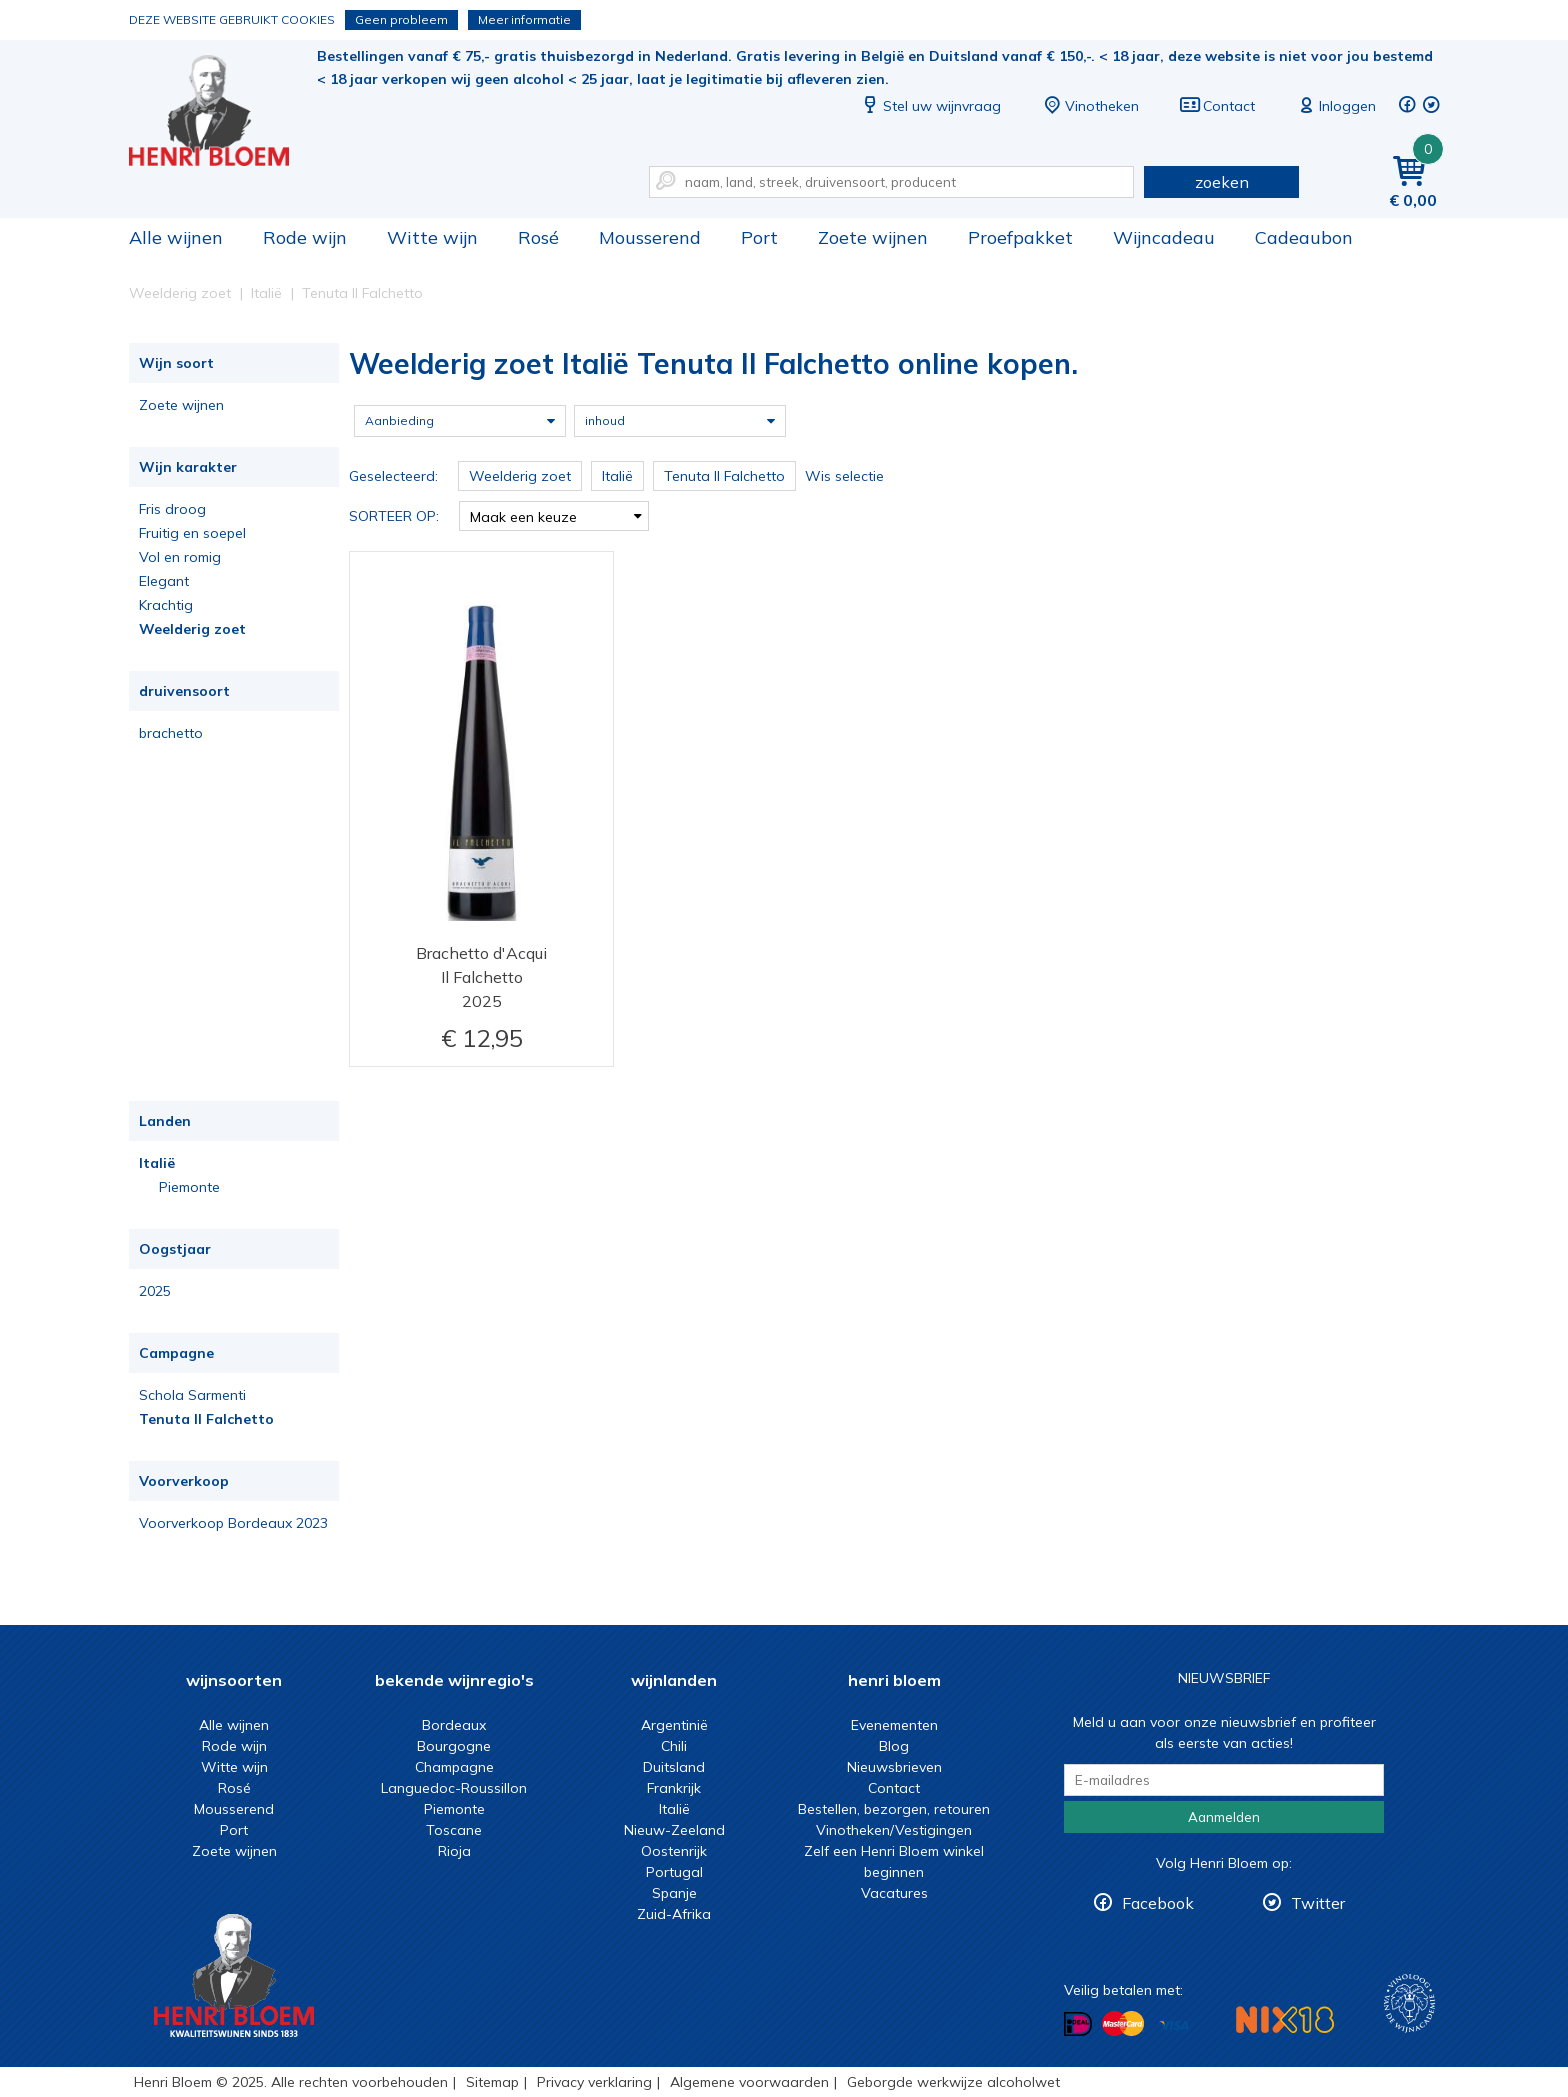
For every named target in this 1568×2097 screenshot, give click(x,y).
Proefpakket (1020, 237)
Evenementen (894, 1725)
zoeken (1222, 182)
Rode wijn (305, 237)
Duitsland (674, 1767)
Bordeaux (454, 1725)
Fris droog (172, 509)
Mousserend (650, 237)
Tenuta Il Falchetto (206, 1419)
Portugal (674, 1872)
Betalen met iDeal (1078, 2024)
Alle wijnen (176, 237)
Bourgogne (454, 1746)
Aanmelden (1224, 1817)
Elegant (164, 581)
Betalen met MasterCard (1123, 2024)
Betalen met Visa (1174, 2025)
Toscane (454, 1830)
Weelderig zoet (192, 629)
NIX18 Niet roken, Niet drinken (1285, 2019)
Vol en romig (180, 557)
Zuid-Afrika (674, 1914)
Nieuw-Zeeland (674, 1830)
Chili (674, 1746)
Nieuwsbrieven (894, 1767)
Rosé (538, 237)
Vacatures (894, 1893)
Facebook (1158, 1903)
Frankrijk (674, 1788)
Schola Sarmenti (192, 1395)
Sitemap (492, 2082)
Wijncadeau (1164, 237)
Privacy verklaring (594, 2082)
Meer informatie (524, 19)
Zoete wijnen (873, 237)
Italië (157, 1163)
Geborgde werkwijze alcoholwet (953, 2082)
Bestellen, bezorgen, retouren (894, 1809)
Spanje (674, 1893)
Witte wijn (432, 237)
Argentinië (674, 1725)
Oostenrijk (674, 1851)
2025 (155, 1291)
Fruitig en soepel (192, 533)
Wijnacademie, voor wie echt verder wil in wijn (1409, 2003)
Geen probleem (401, 19)
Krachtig (166, 605)
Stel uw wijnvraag (930, 106)
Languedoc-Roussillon (454, 1788)
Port (759, 237)
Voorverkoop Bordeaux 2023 (233, 1523)
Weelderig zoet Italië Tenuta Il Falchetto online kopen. (223, 110)
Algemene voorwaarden (749, 2082)
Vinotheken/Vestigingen (894, 1830)
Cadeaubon (1304, 237)
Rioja (454, 1851)
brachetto (171, 733)
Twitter (1318, 1903)
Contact (1217, 106)
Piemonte (189, 1187)
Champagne (454, 1767)
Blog (894, 1746)
